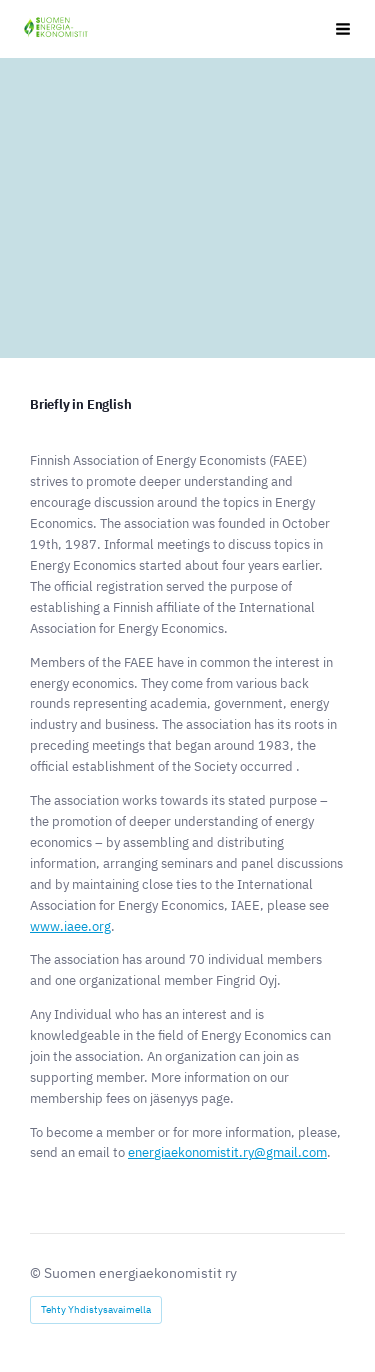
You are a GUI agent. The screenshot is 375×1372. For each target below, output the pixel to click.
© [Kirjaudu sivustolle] (37, 1273)
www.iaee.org (70, 926)
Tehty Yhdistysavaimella (96, 1309)
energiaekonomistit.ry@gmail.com (227, 1152)
